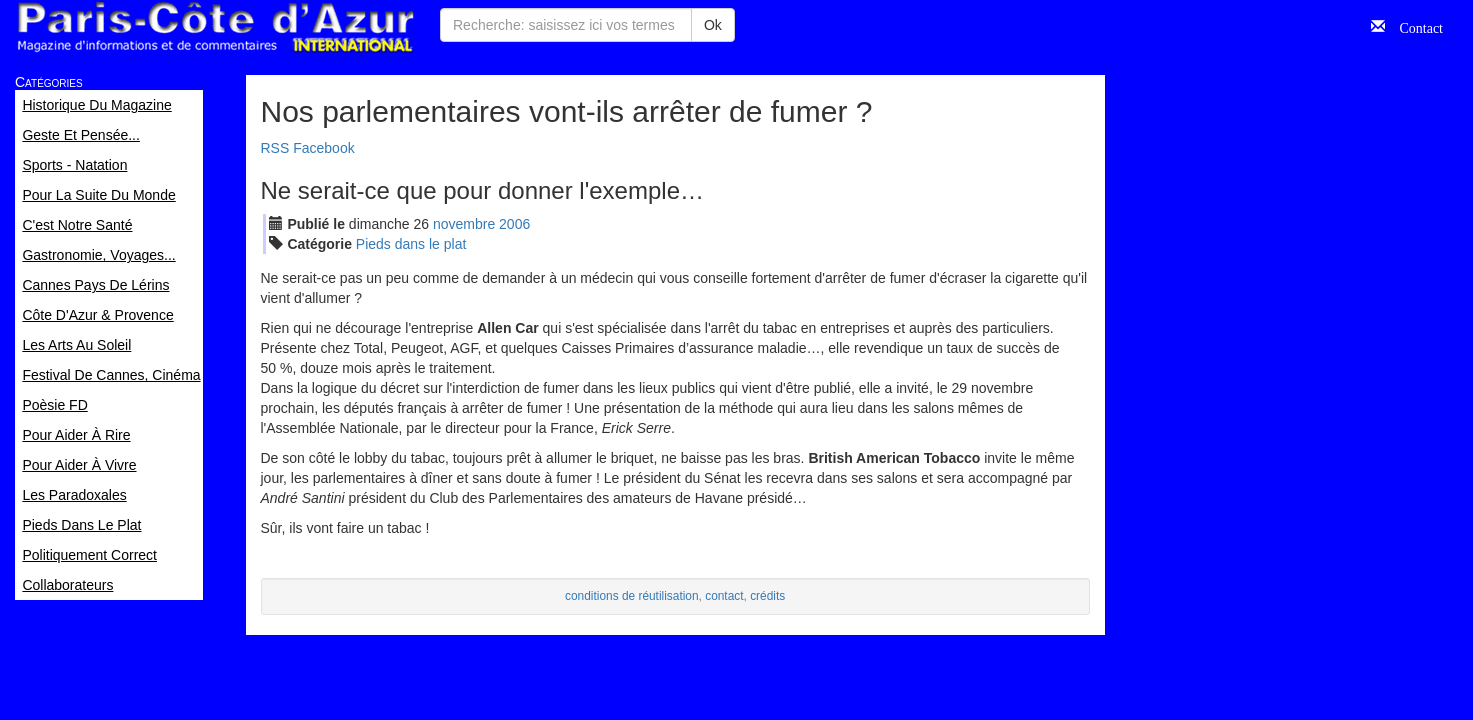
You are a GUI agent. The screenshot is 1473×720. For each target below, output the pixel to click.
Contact (1414, 26)
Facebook (323, 148)
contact (724, 596)
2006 (514, 224)
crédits (767, 596)
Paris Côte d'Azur (215, 27)
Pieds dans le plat (411, 244)
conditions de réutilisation (632, 596)
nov (464, 224)
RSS (275, 148)
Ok (713, 25)
